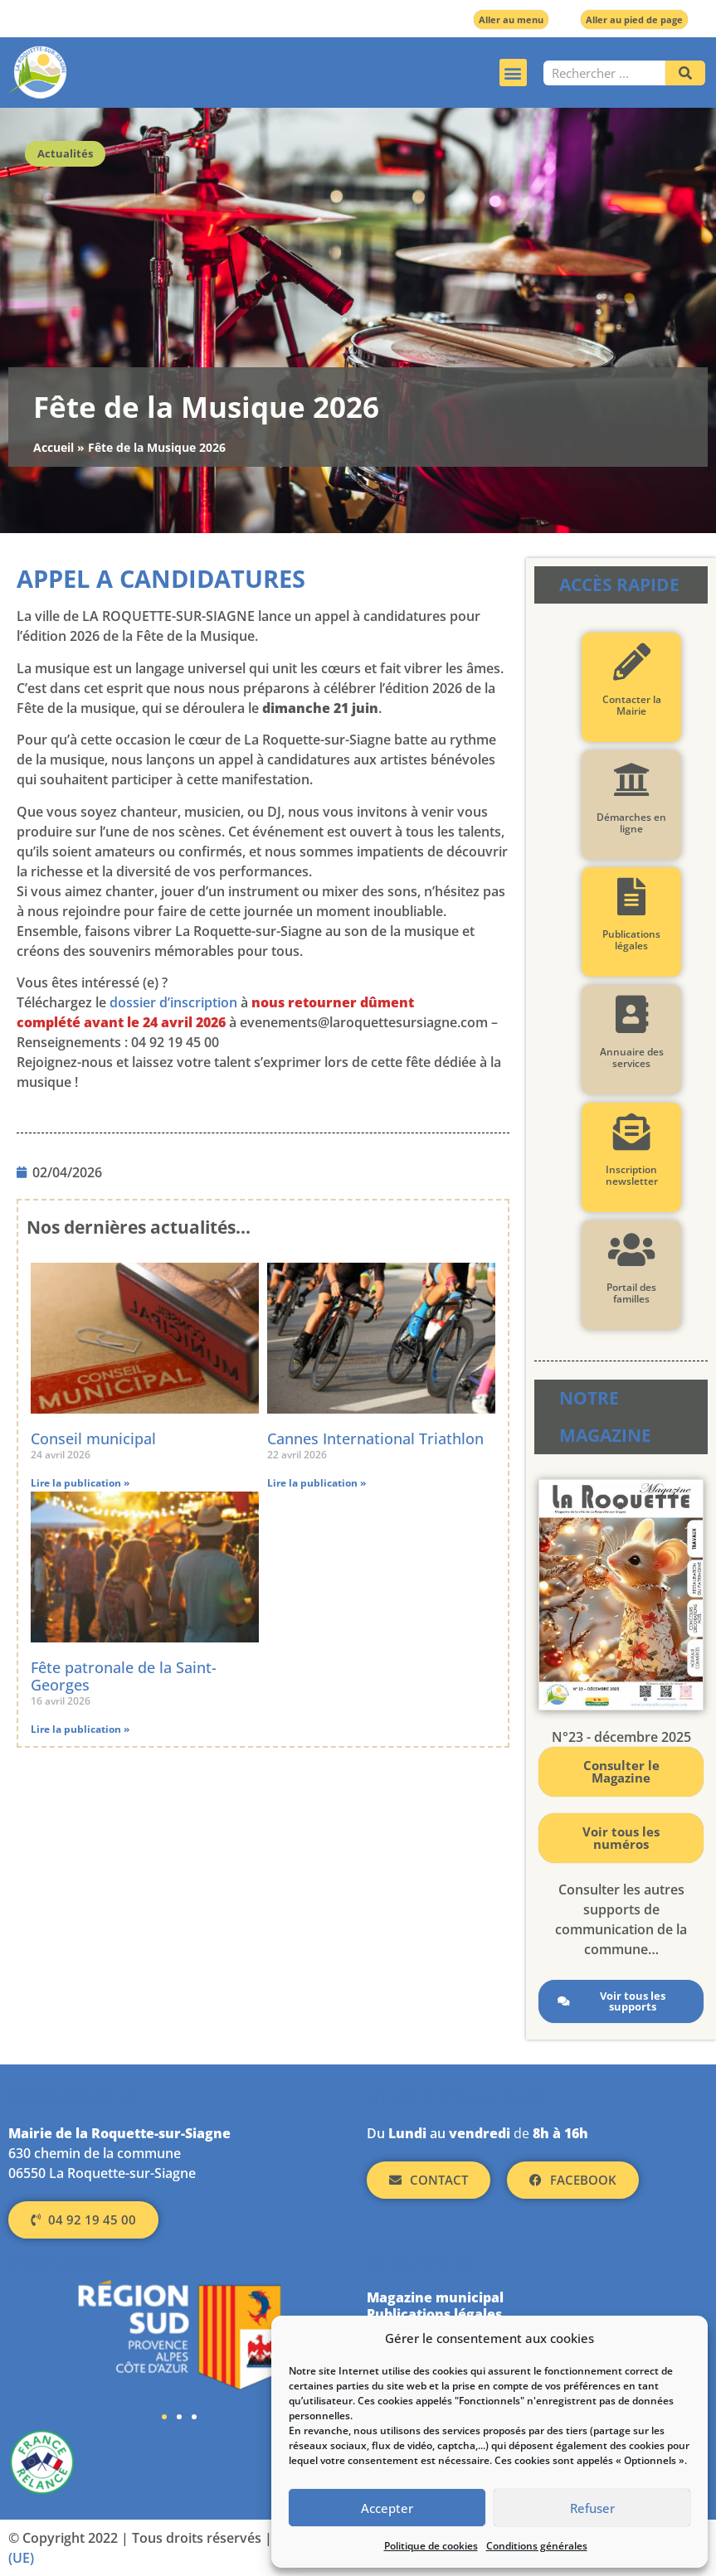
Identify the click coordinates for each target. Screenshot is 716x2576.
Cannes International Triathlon (375, 1438)
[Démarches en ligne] (631, 779)
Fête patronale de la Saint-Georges (124, 1676)
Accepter (387, 2508)
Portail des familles (631, 1293)
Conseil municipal (93, 1438)
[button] (513, 72)
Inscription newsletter (632, 1175)
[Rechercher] (685, 73)
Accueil (53, 447)
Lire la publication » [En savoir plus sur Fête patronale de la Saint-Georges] (80, 1729)
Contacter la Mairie (631, 705)
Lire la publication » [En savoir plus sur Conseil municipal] (80, 1483)
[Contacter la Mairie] (631, 662)
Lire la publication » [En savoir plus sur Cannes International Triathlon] (316, 1483)
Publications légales (631, 940)
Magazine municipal (435, 2297)
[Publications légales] (631, 896)
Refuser (592, 2508)
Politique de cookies (431, 2546)
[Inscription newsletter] (631, 1132)
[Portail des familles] (631, 1250)
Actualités (65, 153)
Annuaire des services (632, 1057)
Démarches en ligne (631, 823)
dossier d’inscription (173, 1002)
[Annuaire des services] (631, 1014)
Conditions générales (536, 2546)
